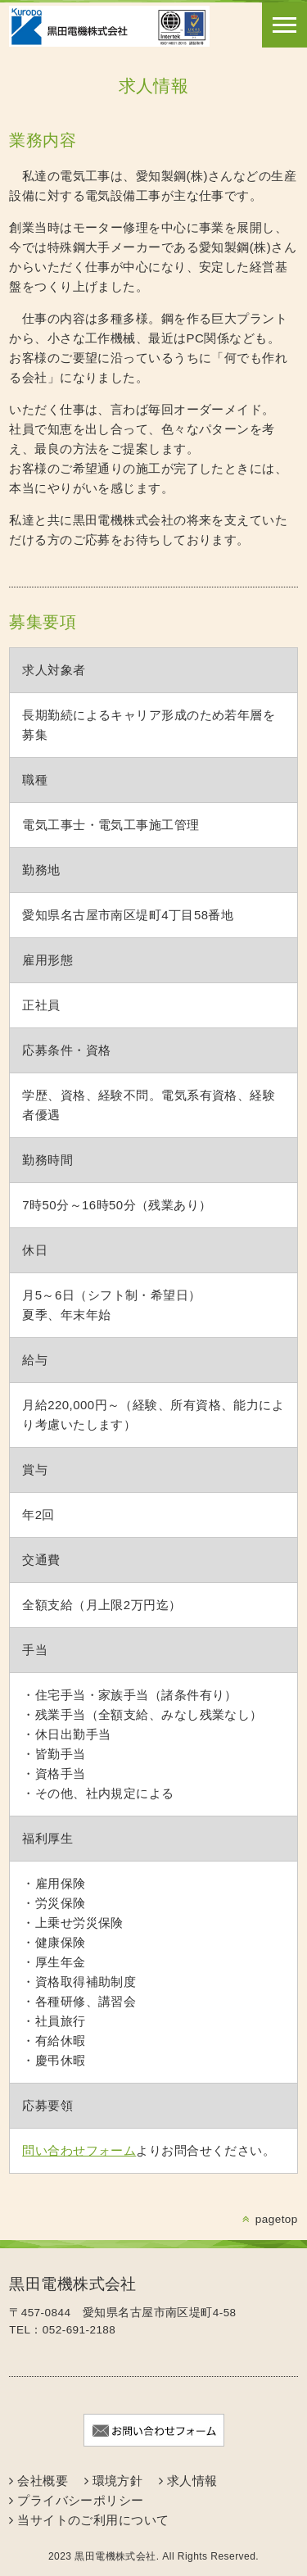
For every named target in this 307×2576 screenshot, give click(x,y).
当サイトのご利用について (93, 2520)
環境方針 (118, 2481)
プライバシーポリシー (80, 2500)
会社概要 (42, 2481)
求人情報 (192, 2481)
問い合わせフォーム (79, 2150)
